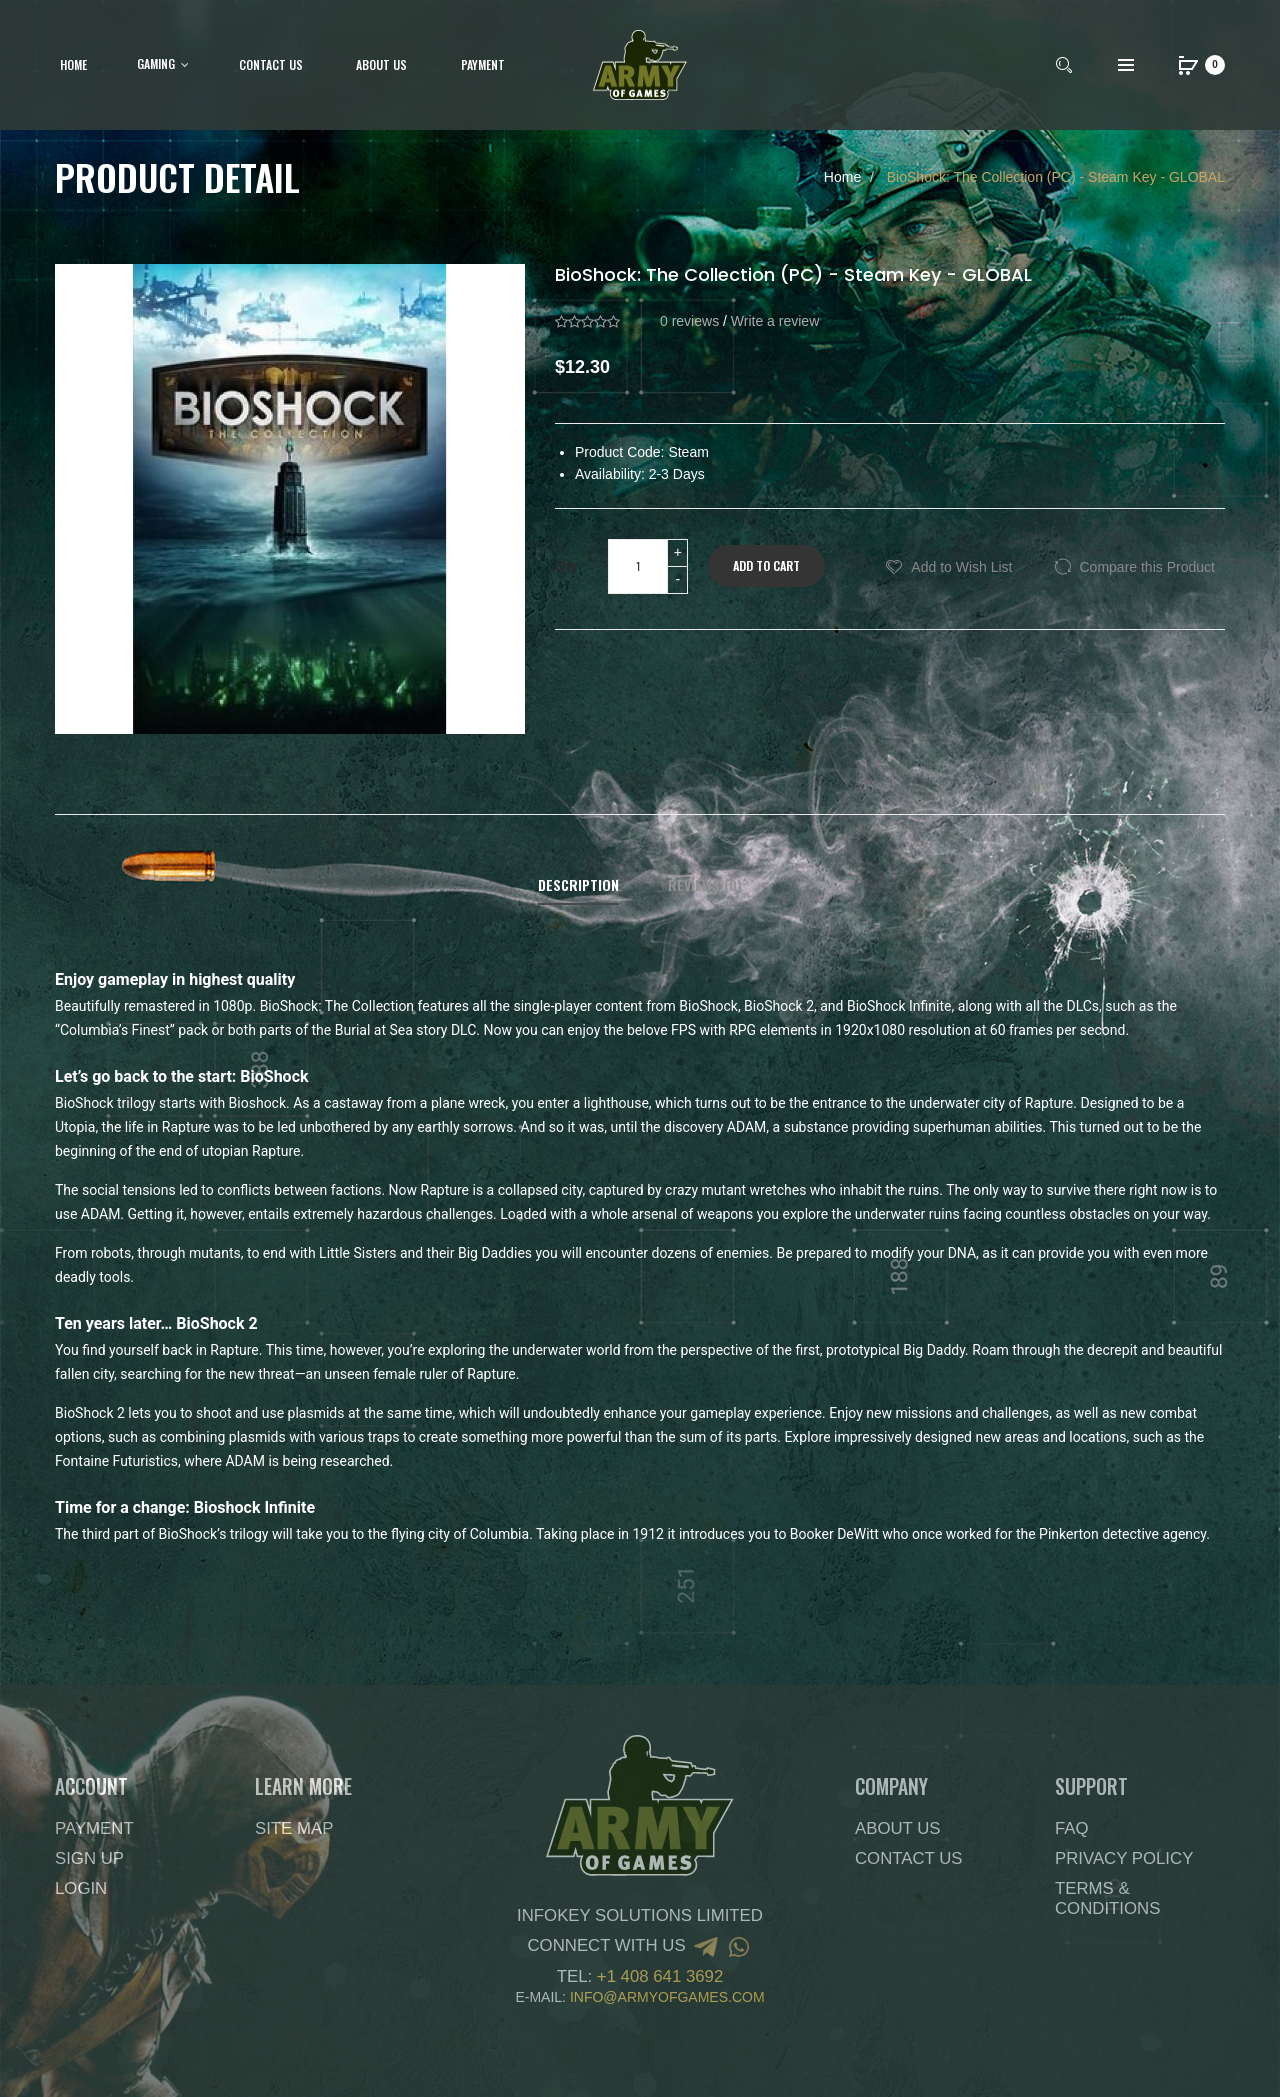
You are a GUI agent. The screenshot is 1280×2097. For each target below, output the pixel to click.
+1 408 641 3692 (660, 1976)
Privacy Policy (1124, 1858)
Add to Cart (766, 565)
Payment (94, 1828)
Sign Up (89, 1858)
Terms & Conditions (1107, 1898)
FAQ (1072, 1828)
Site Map (294, 1828)
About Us (897, 1828)
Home (842, 177)
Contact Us (909, 1858)
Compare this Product (1147, 567)
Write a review (775, 321)
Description (578, 885)
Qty (566, 566)
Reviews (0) (705, 885)
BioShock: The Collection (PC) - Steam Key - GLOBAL (1054, 177)
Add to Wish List (961, 567)
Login (81, 1888)
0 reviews (689, 321)
